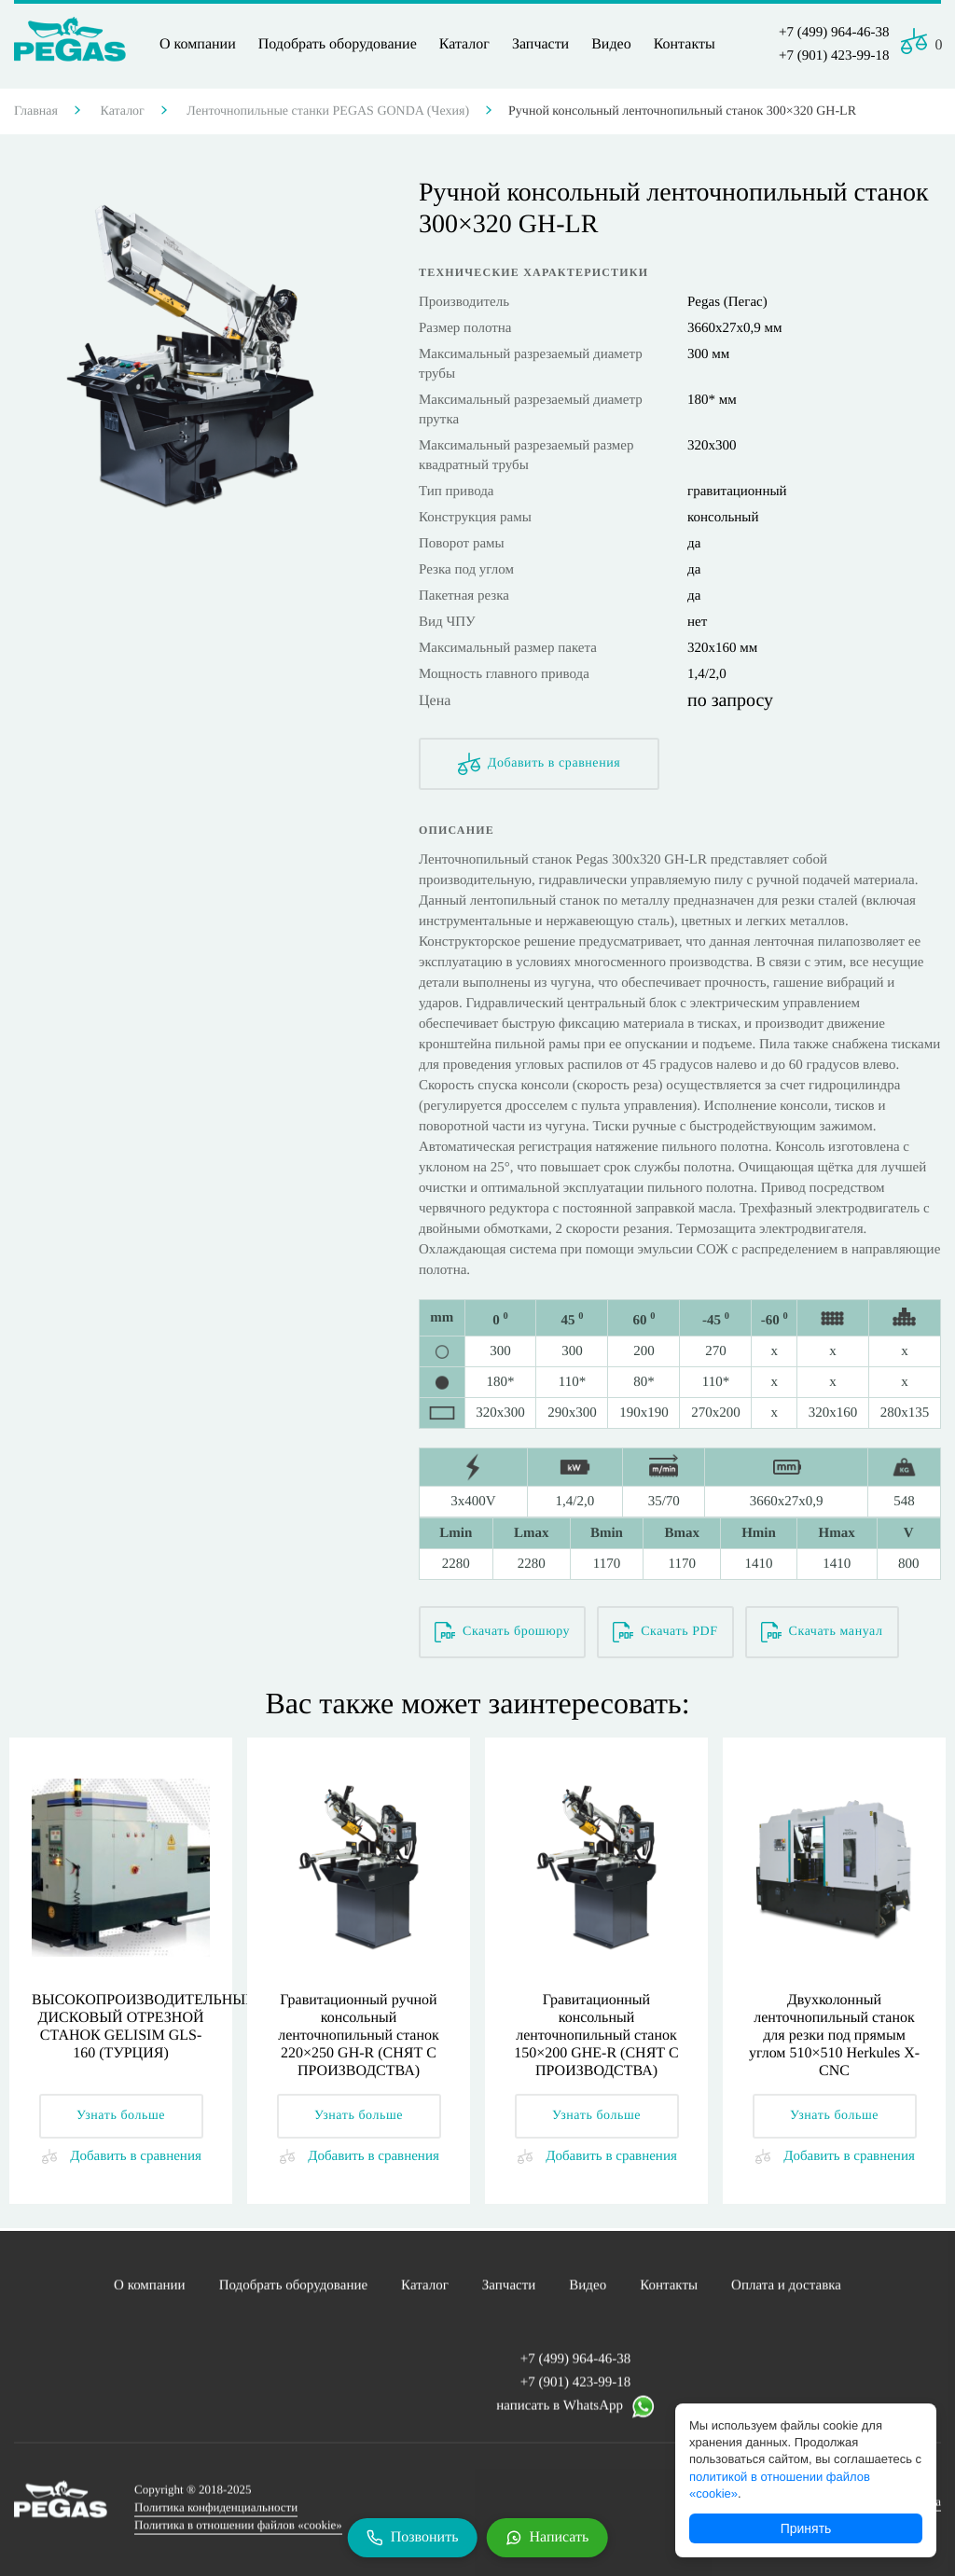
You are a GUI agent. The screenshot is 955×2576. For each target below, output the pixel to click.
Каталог (464, 44)
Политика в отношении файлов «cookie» (238, 2532)
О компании (197, 44)
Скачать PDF (665, 1632)
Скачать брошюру (502, 1632)
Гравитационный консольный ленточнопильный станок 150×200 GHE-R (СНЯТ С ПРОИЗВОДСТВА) (596, 2035)
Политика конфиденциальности (216, 2514)
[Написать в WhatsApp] (546, 2537)
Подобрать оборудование (337, 44)
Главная (36, 111)
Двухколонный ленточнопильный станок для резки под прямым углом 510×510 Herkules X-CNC (834, 2035)
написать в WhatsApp (575, 2412)
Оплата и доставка (786, 2292)
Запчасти (540, 44)
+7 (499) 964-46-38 (834, 32)
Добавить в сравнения (539, 764)
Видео (610, 44)
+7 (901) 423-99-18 (834, 55)
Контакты (684, 44)
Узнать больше (120, 2116)
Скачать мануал (822, 1632)
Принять (806, 2528)
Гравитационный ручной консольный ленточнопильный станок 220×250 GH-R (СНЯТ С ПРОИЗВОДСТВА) (358, 2035)
